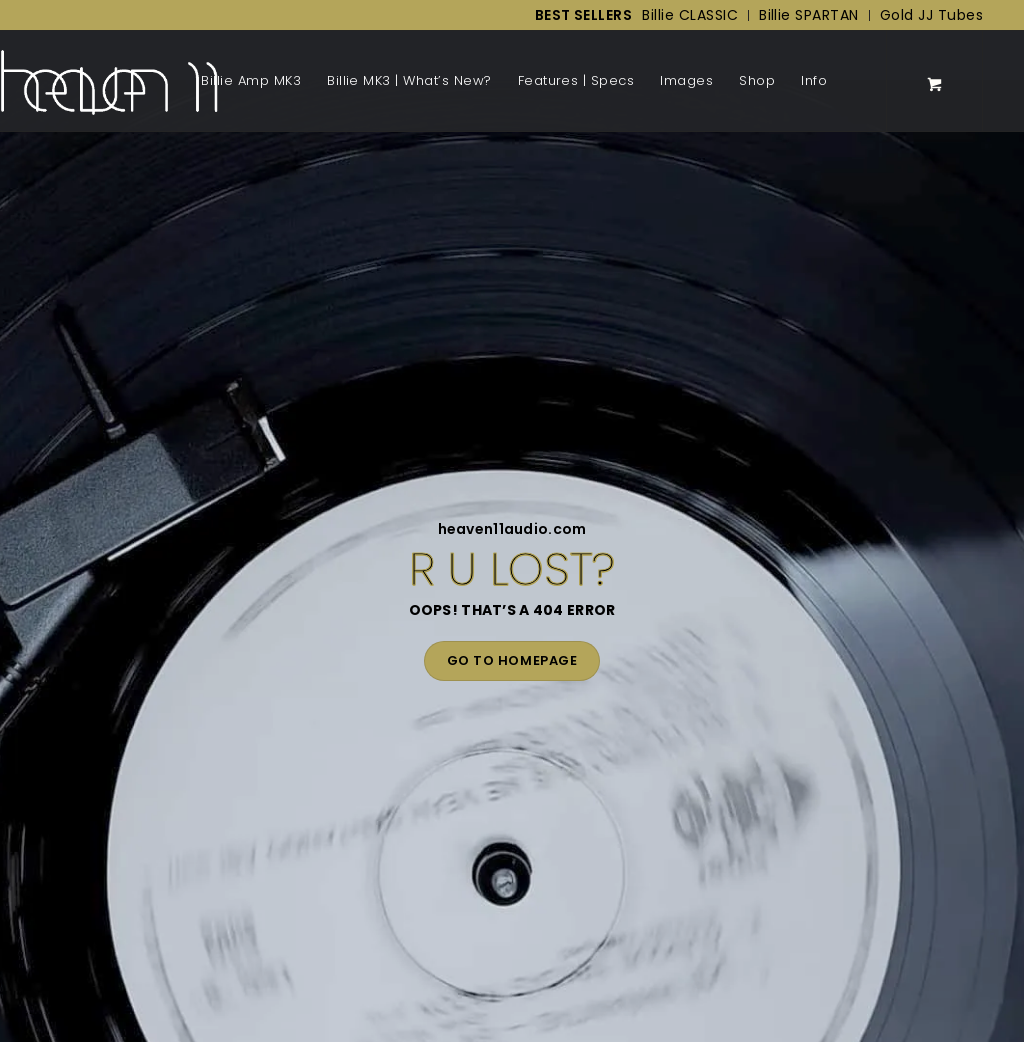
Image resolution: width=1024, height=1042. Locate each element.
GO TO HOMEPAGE (512, 660)
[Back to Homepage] (109, 81)
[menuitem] (579, 15)
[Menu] (846, 81)
